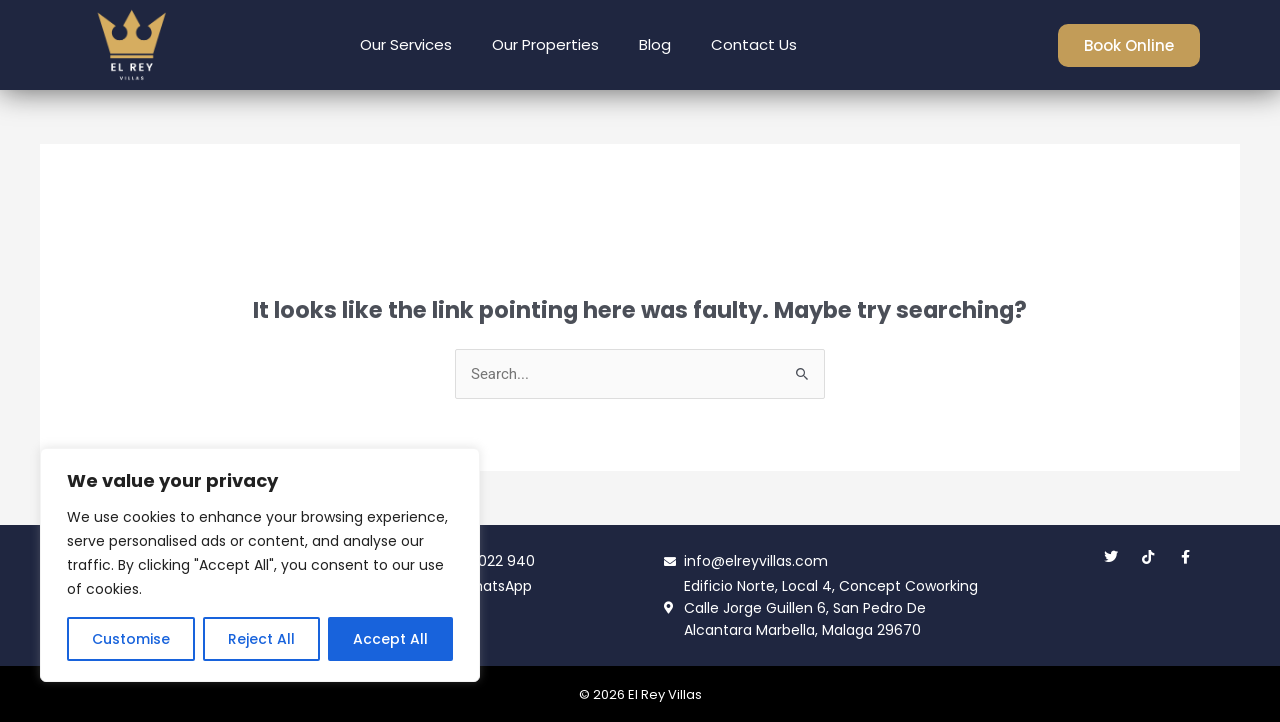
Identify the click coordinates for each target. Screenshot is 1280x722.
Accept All (390, 639)
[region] (260, 565)
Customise (131, 639)
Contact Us (754, 44)
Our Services (406, 44)
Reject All (261, 639)
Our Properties (545, 44)
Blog (655, 44)
